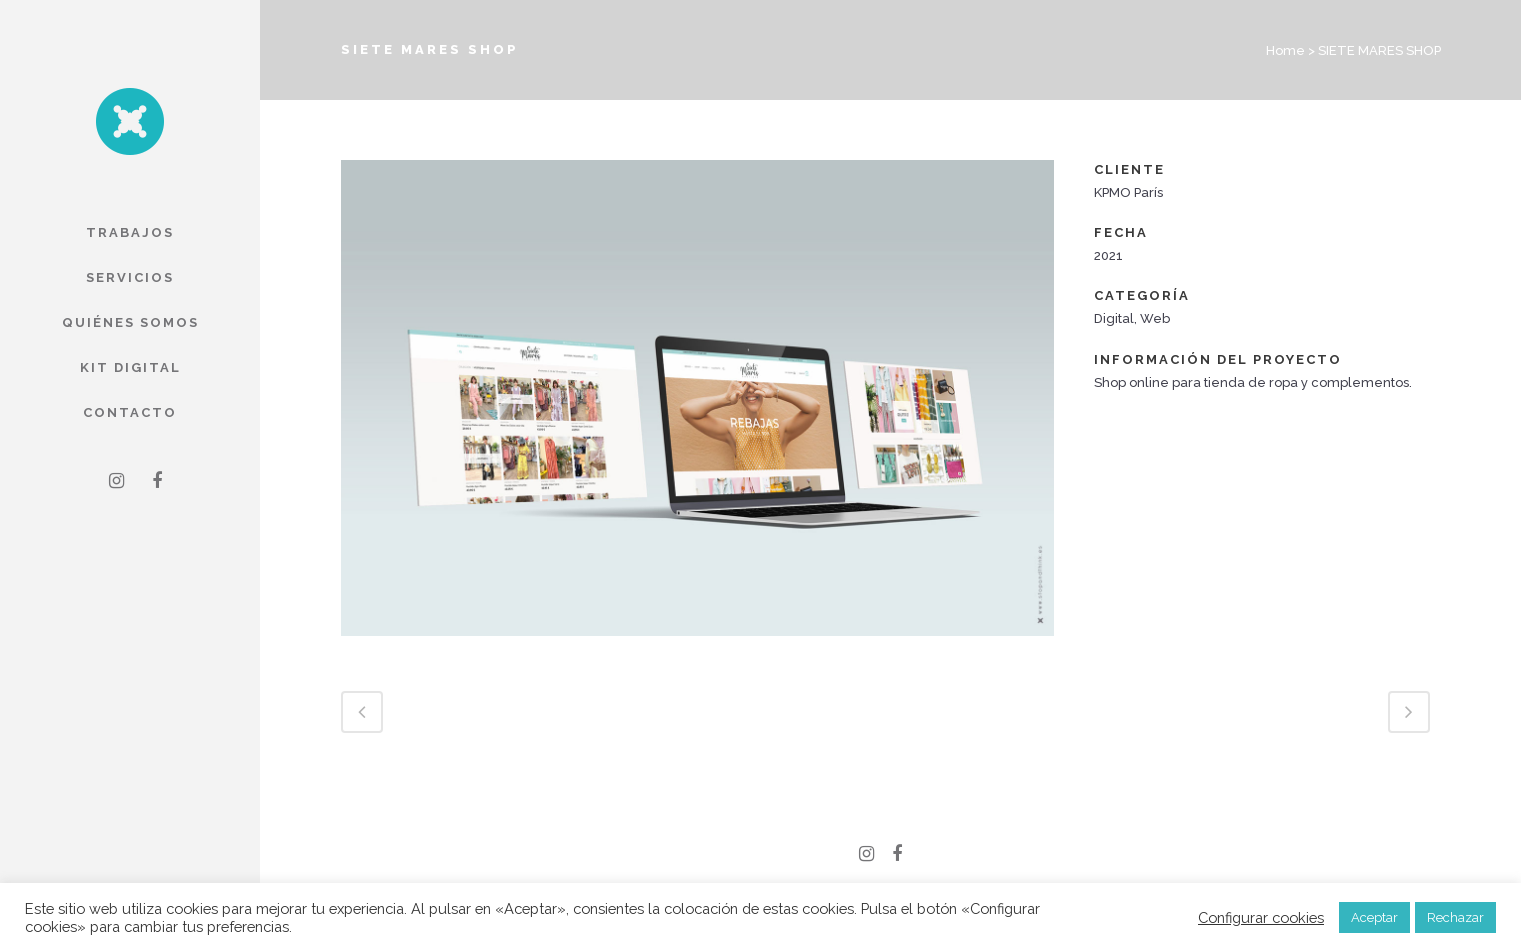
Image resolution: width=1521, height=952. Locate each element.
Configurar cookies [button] (1261, 917)
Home (1285, 50)
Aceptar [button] (1374, 917)
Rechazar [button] (1455, 917)
